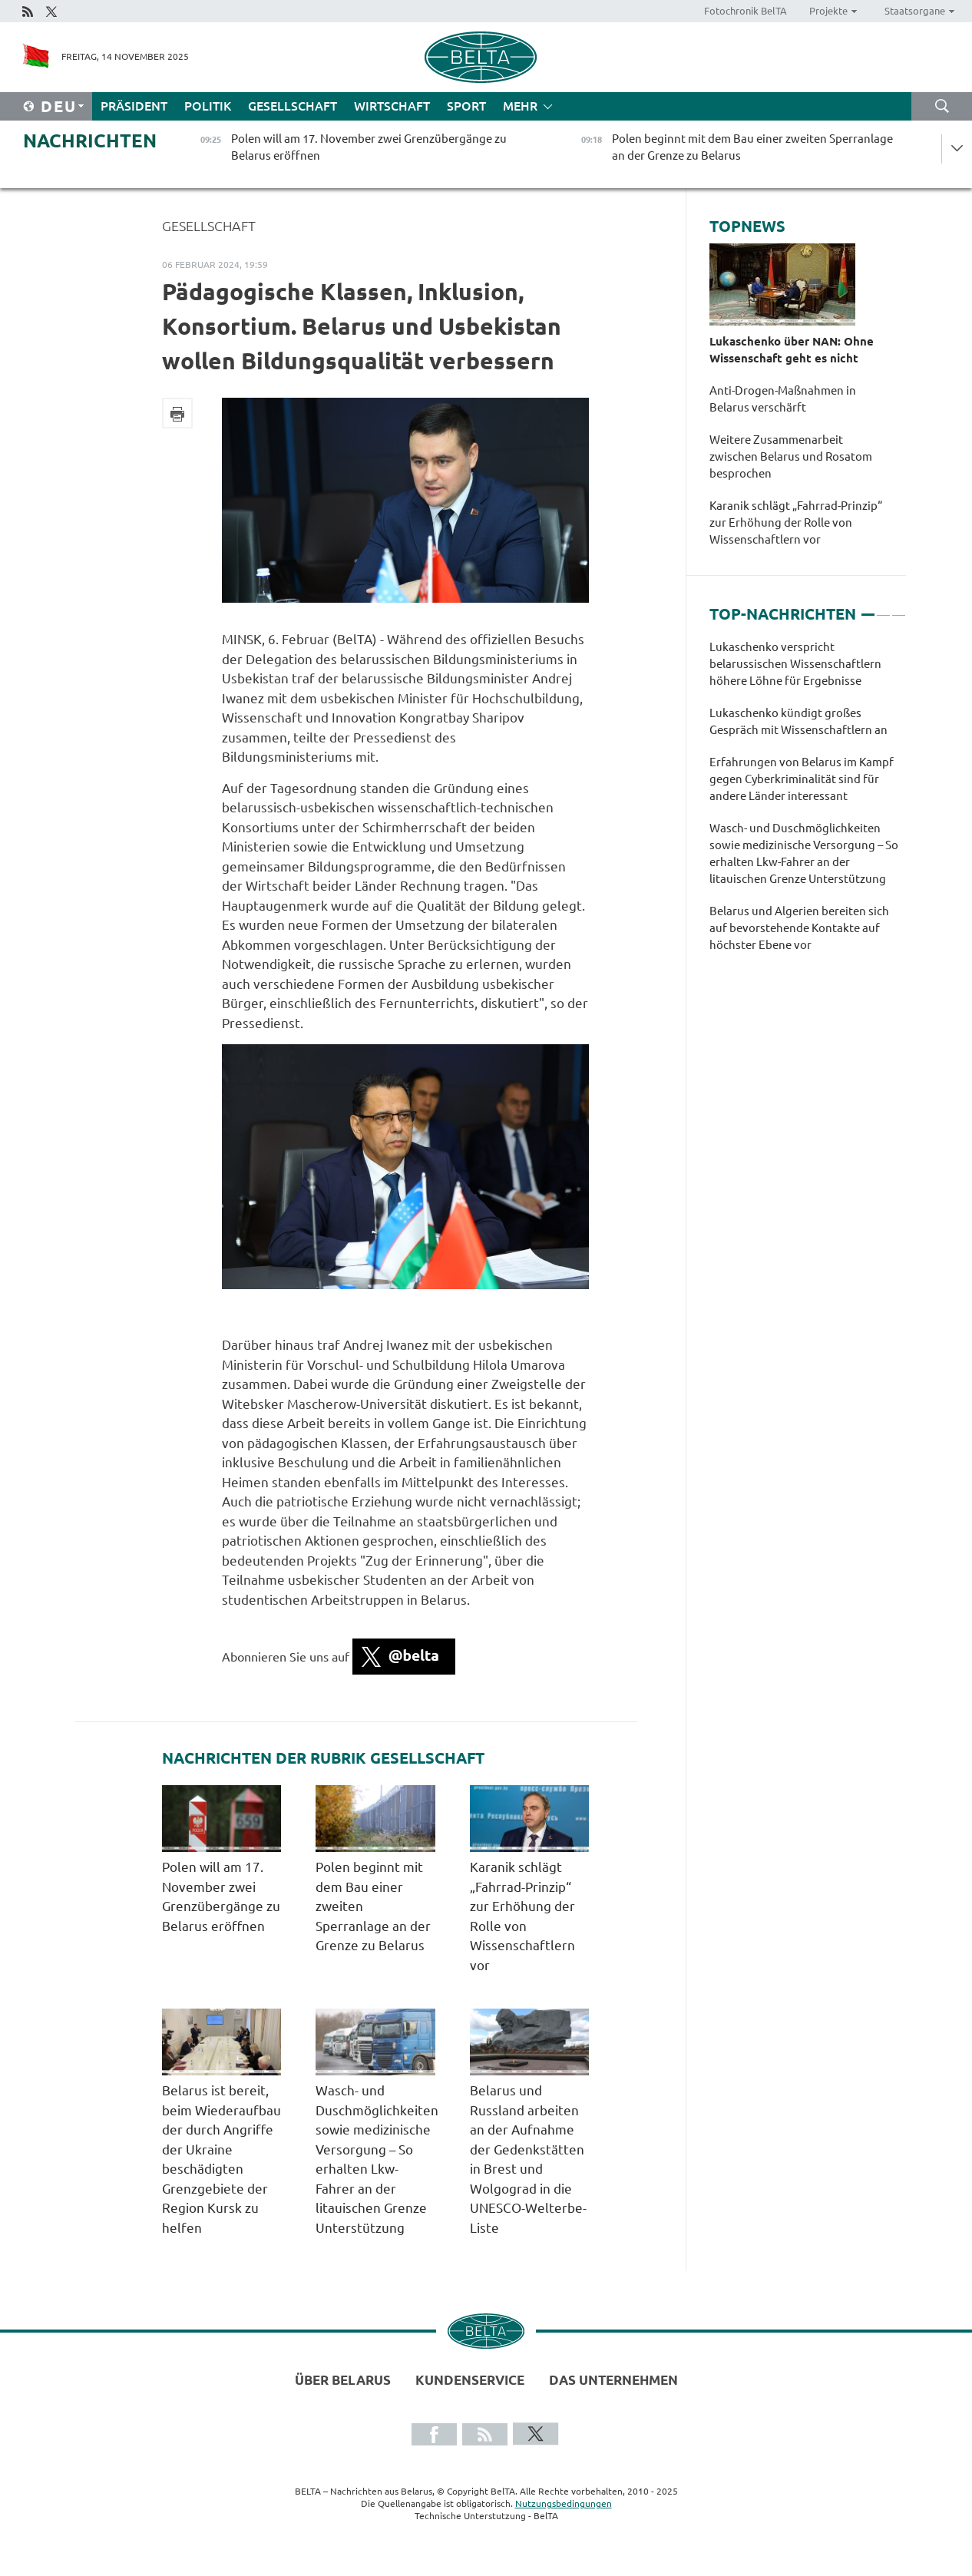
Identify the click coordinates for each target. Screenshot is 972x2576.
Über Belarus (343, 2380)
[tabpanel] (807, 804)
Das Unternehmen (613, 2380)
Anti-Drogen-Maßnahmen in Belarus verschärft (782, 399)
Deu (59, 106)
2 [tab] (883, 608)
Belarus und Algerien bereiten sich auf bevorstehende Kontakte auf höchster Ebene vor (799, 927)
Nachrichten (90, 141)
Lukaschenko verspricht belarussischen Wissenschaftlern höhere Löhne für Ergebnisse (795, 663)
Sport (466, 106)
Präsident (134, 106)
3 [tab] (898, 608)
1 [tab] (867, 608)
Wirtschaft (392, 106)
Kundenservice (469, 2380)
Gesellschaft (292, 106)
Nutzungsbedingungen (563, 2503)
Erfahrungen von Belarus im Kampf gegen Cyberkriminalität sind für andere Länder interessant (801, 779)
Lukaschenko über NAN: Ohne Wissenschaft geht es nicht (791, 350)
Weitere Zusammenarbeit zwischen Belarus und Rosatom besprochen (790, 456)
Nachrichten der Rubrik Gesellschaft (323, 1758)
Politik (207, 106)
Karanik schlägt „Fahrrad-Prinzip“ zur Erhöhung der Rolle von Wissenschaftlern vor (795, 522)
